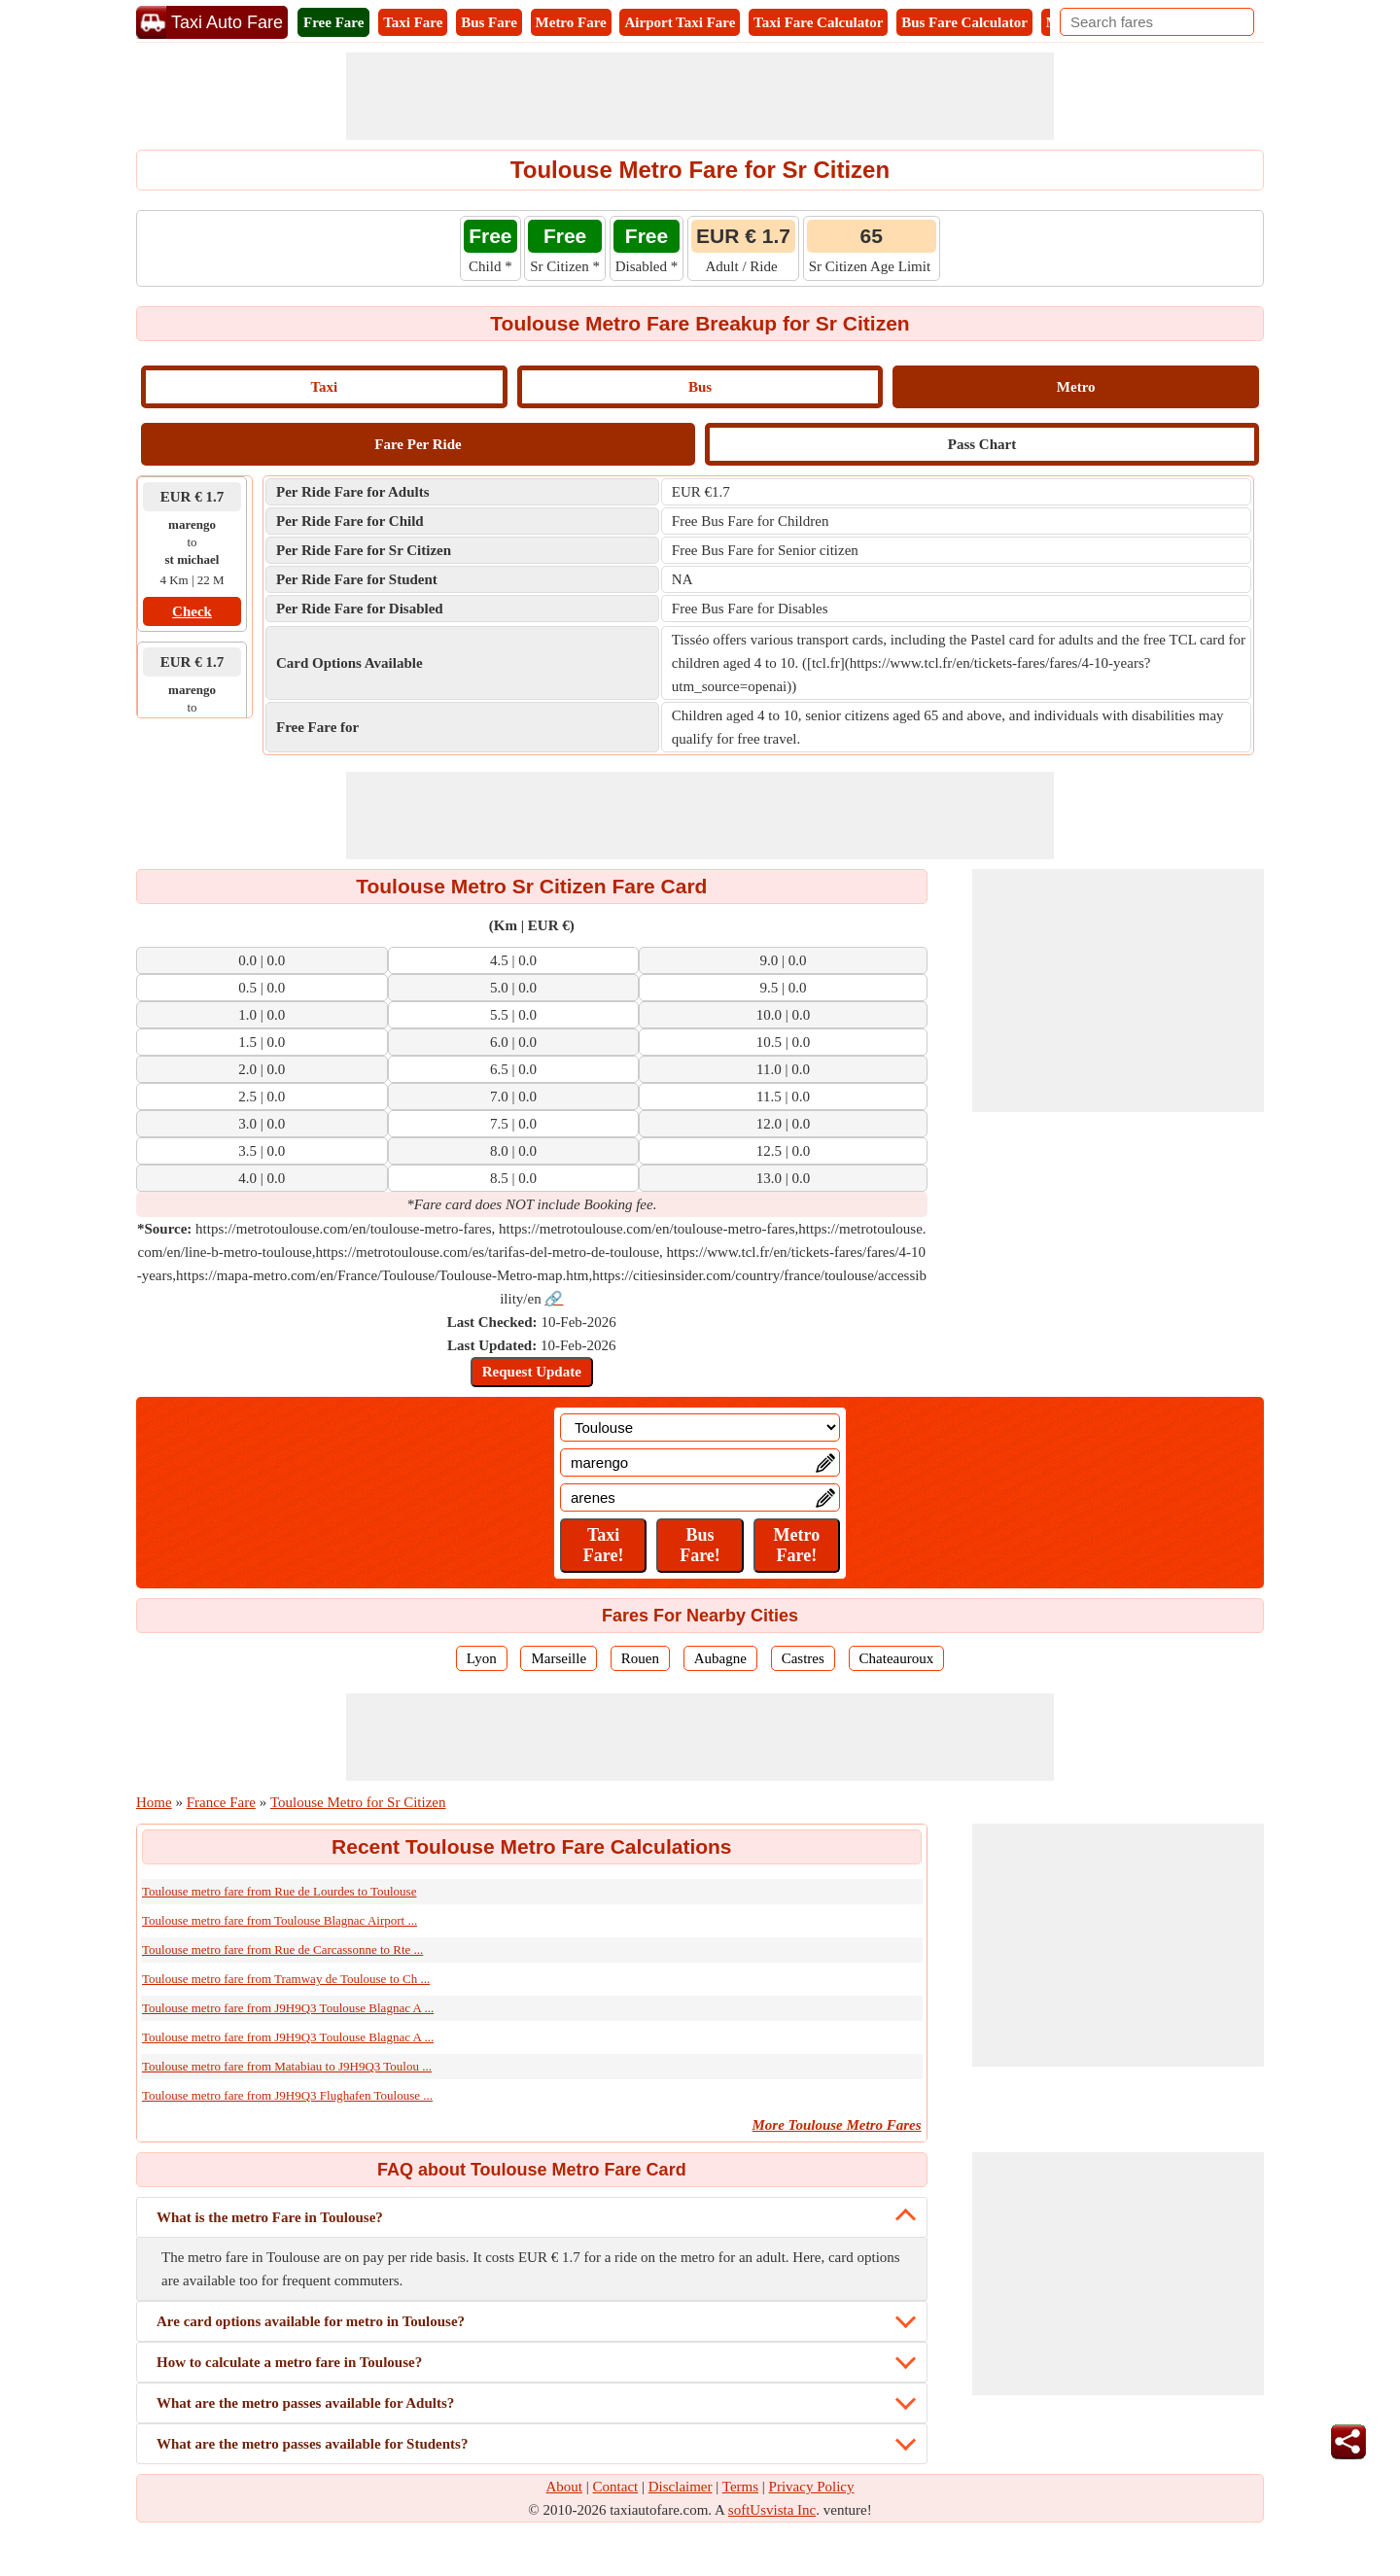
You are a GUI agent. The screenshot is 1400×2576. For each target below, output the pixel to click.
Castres (803, 1658)
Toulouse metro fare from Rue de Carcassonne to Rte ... (282, 1949)
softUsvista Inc (772, 2510)
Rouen (640, 1658)
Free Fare (333, 22)
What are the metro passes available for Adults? (305, 2403)
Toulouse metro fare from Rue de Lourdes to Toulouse (279, 1891)
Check (192, 611)
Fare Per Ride (417, 444)
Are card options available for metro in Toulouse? (311, 2321)
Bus (700, 387)
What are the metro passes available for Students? (312, 2444)
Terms (740, 2486)
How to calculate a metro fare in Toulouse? (289, 2362)
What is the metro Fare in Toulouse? (270, 2217)
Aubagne (720, 1658)
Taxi (323, 387)
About (564, 2486)
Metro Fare (571, 22)
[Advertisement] (700, 96)
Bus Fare (489, 22)
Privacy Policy (812, 2486)
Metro (1076, 387)
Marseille (558, 1658)
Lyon (482, 1658)
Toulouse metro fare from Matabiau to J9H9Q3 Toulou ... (287, 2066)
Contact (616, 2486)
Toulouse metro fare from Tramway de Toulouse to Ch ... (286, 1978)
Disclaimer (680, 2486)
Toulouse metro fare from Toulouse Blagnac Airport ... (279, 1920)
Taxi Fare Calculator (818, 22)
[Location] (700, 1427)
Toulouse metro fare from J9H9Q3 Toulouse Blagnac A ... (288, 2008)
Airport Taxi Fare (679, 22)
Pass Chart (982, 444)
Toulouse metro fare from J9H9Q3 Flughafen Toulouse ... (287, 2095)
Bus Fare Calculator (964, 22)
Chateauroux (896, 1658)
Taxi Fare (412, 22)
